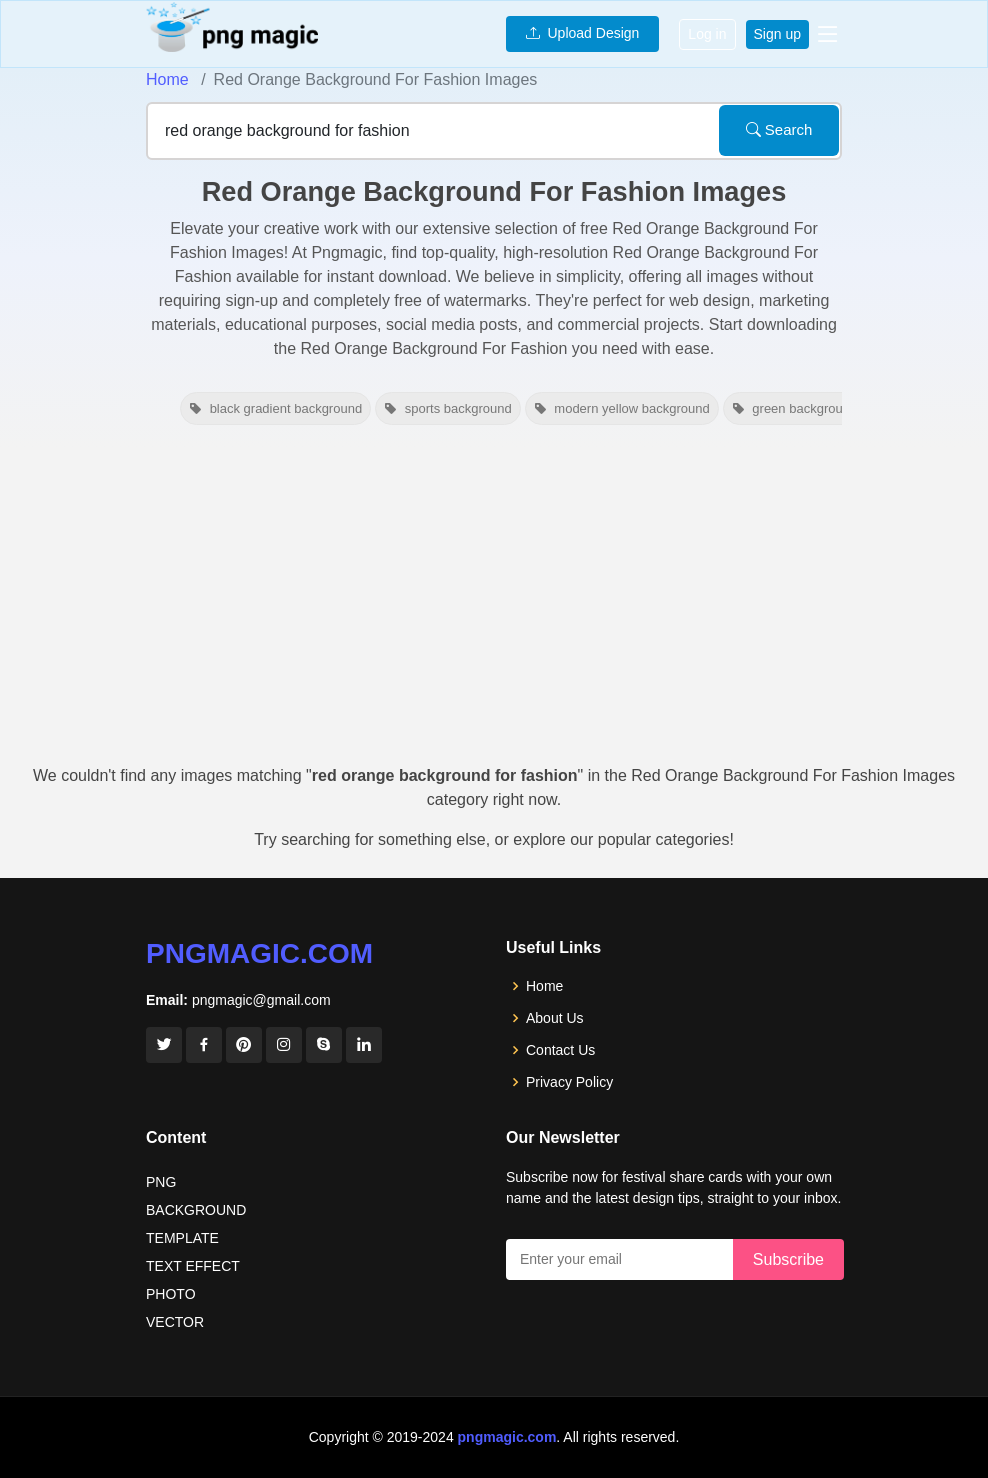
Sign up (777, 34)
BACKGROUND (196, 1210)
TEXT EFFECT (193, 1266)
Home (167, 79)
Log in (707, 34)
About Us (555, 1018)
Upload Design (583, 33)
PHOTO (171, 1294)
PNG (161, 1182)
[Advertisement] (494, 604)
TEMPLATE (182, 1238)
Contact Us (560, 1050)
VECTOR (175, 1322)
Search (779, 129)
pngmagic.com (259, 953)
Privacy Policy (569, 1082)
